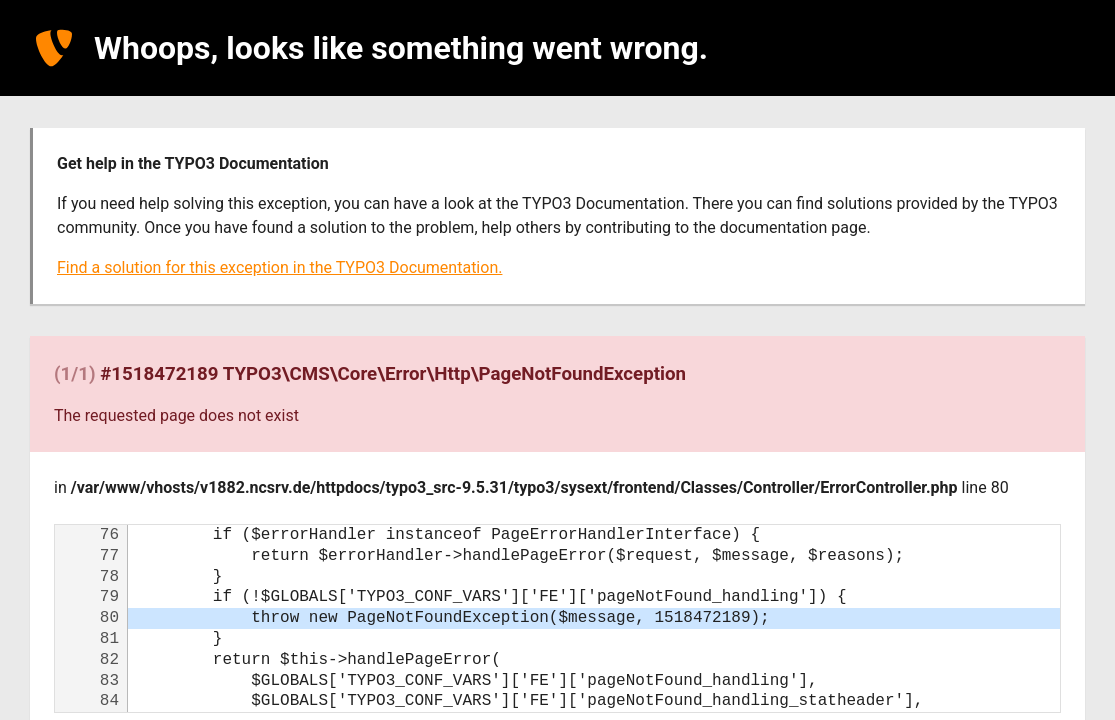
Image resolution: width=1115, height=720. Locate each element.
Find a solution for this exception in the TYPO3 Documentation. (279, 267)
